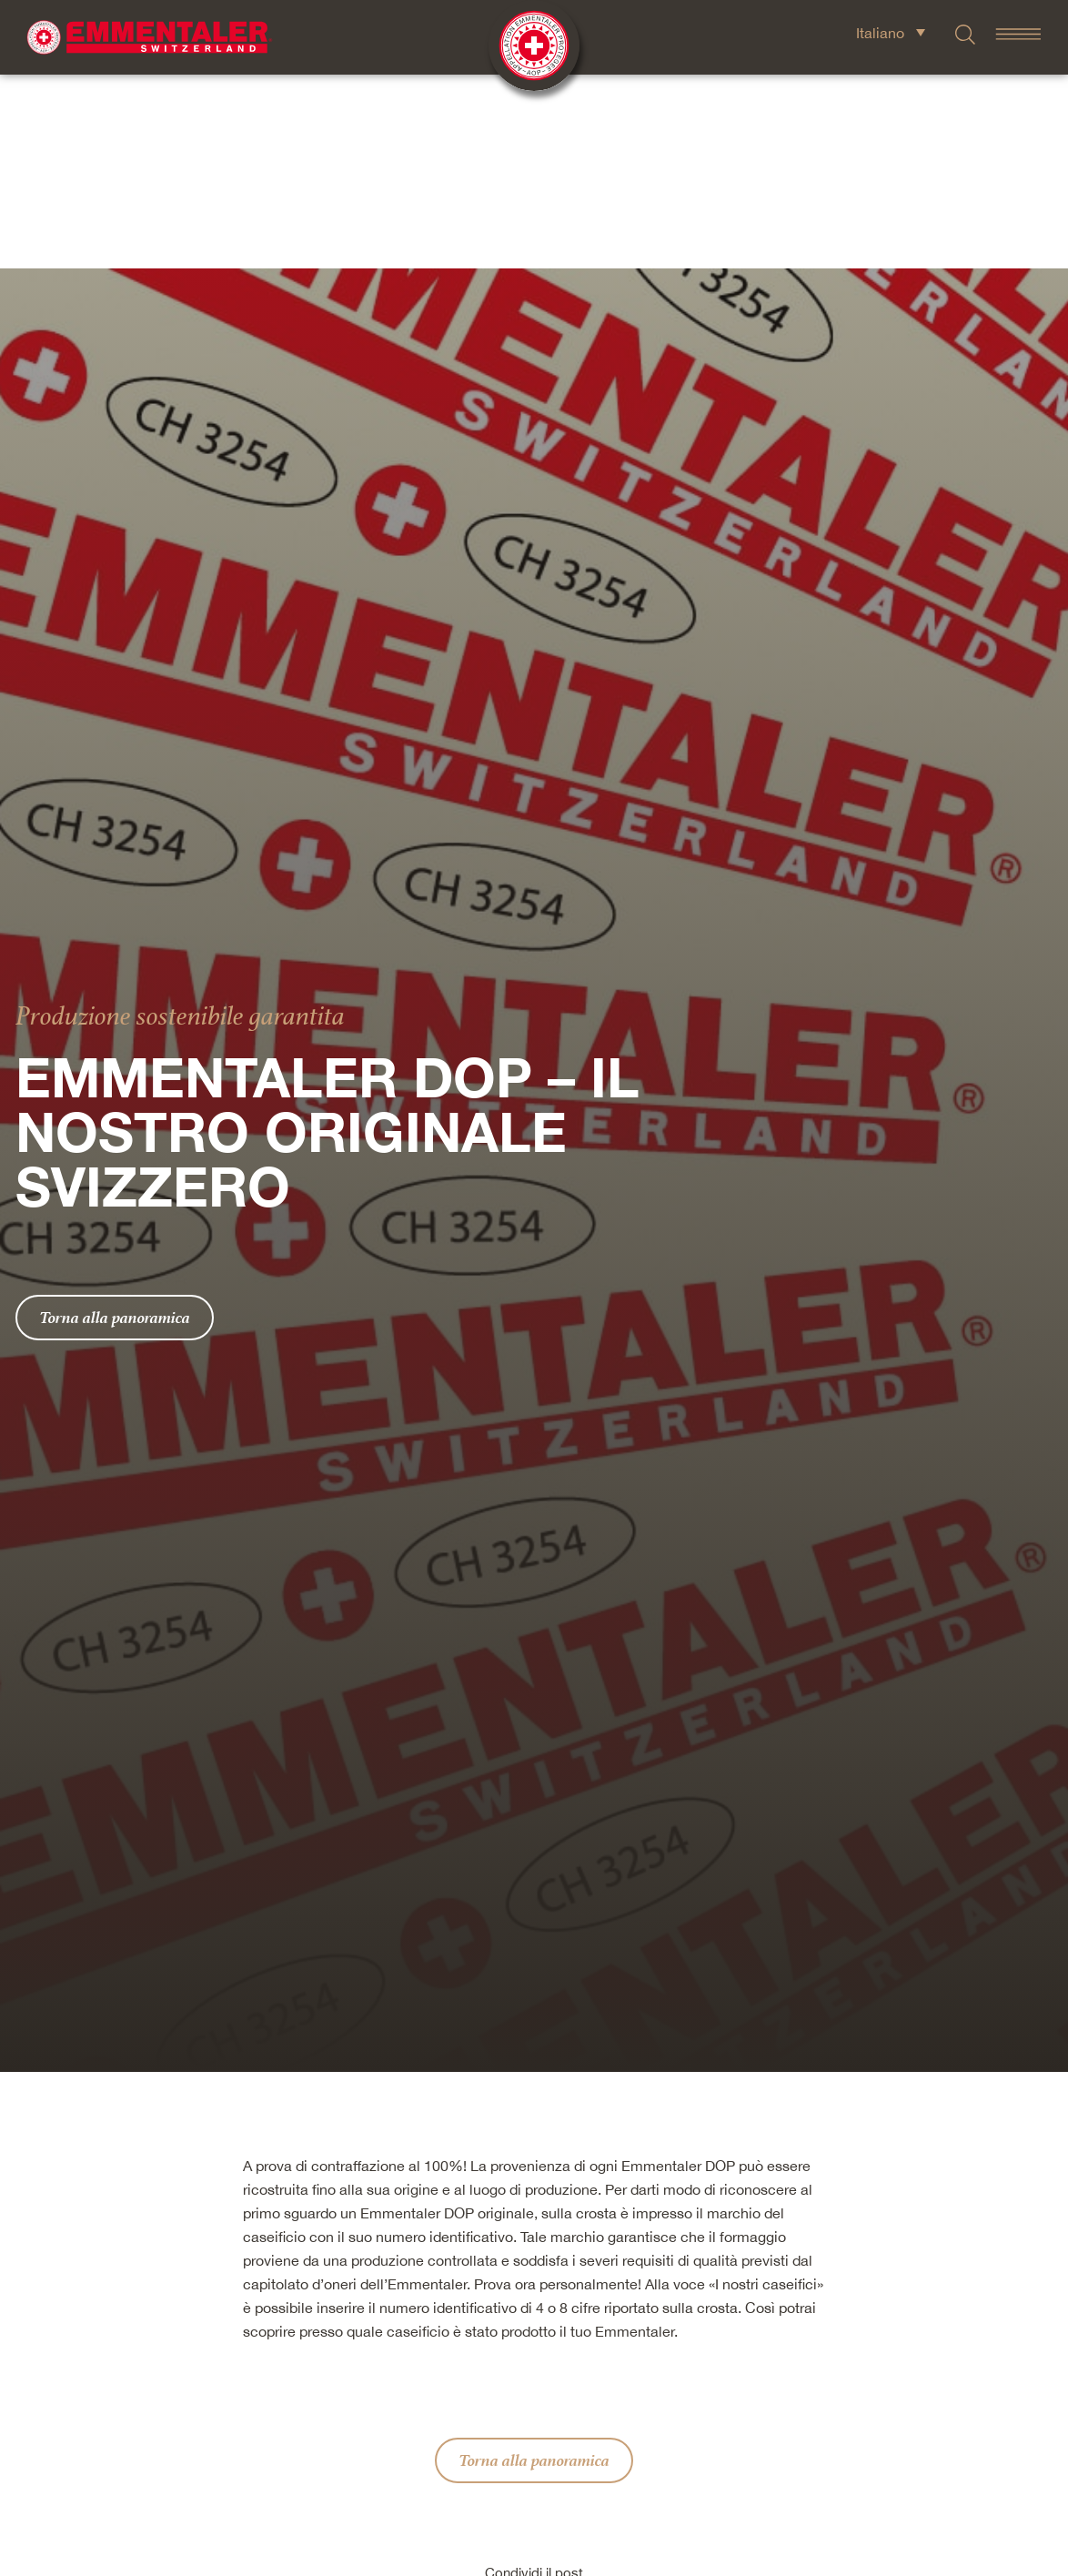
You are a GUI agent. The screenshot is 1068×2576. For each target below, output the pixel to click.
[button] (434, 2426)
